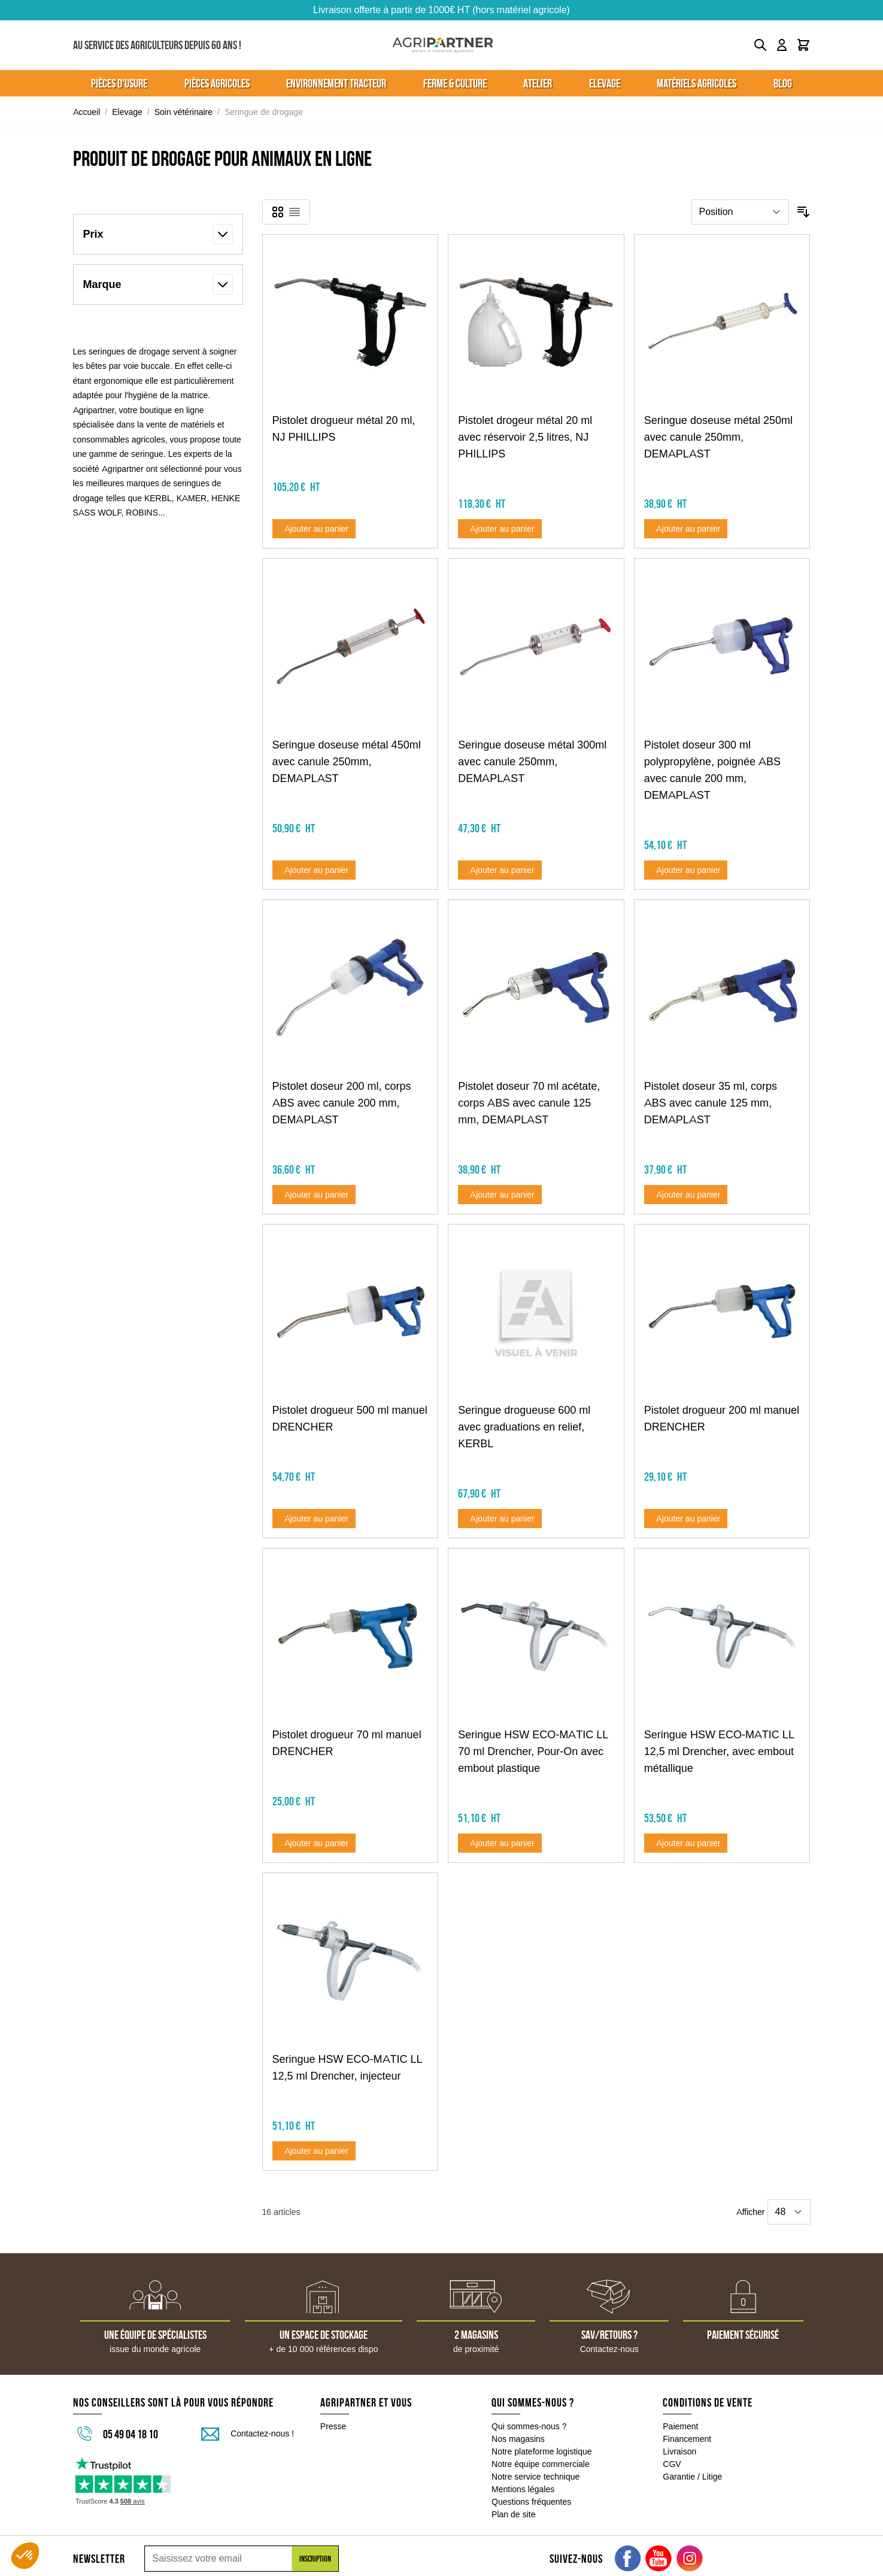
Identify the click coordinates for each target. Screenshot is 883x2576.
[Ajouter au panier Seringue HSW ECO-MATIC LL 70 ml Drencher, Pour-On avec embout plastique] (500, 1843)
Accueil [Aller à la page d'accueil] (87, 112)
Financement (687, 2438)
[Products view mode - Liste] (294, 212)
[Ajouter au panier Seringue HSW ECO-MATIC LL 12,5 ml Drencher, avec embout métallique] (686, 1843)
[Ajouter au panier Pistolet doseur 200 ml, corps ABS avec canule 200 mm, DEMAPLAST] (314, 1194)
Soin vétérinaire (183, 112)
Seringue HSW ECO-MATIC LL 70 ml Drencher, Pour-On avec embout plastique (533, 1751)
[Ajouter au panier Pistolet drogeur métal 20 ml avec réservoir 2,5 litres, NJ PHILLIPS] (500, 528)
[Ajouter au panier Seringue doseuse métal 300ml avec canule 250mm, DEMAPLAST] (500, 870)
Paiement (680, 2426)
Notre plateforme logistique (541, 2451)
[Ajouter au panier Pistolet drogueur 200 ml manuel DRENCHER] (686, 1518)
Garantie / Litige (692, 2476)
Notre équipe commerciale (540, 2464)
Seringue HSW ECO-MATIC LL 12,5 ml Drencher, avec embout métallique (719, 1751)
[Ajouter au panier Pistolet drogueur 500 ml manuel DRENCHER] (314, 1518)
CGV (672, 2464)
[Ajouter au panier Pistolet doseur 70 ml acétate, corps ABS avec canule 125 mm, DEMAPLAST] (500, 1194)
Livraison (679, 2451)
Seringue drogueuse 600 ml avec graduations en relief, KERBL (524, 1427)
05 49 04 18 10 (130, 2434)
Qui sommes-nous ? (529, 2426)
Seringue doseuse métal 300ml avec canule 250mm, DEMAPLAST (532, 761)
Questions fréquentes (531, 2501)
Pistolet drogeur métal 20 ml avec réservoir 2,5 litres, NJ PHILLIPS (525, 437)
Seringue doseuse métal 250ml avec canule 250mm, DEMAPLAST (718, 437)
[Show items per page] (789, 2212)
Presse (333, 2426)
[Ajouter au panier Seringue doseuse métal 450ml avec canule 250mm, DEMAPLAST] (314, 870)
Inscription (315, 2558)
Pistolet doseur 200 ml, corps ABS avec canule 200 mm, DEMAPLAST (341, 1103)
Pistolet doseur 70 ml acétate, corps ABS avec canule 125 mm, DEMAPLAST (529, 1103)
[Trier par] (740, 212)
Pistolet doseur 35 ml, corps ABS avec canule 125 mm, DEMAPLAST (710, 1103)
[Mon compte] (781, 44)
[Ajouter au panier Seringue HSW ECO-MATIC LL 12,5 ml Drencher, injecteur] (314, 2150)
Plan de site (513, 2514)
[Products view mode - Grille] (278, 212)
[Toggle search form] (760, 44)
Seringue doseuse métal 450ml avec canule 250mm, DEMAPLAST (346, 761)
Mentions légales (522, 2489)
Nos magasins (518, 2438)
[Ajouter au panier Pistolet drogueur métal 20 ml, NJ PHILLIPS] (314, 528)
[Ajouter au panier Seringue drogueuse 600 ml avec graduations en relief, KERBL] (500, 1518)
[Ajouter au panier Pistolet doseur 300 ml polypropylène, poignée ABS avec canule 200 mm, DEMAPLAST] (686, 870)
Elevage (127, 112)
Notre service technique (535, 2476)
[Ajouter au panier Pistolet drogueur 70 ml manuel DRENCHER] (314, 1843)
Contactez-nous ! (262, 2433)
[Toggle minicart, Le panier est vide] (803, 44)
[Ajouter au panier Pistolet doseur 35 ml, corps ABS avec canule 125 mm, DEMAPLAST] (686, 1194)
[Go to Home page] (442, 45)
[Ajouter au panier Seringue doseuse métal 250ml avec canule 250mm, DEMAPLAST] (686, 528)
